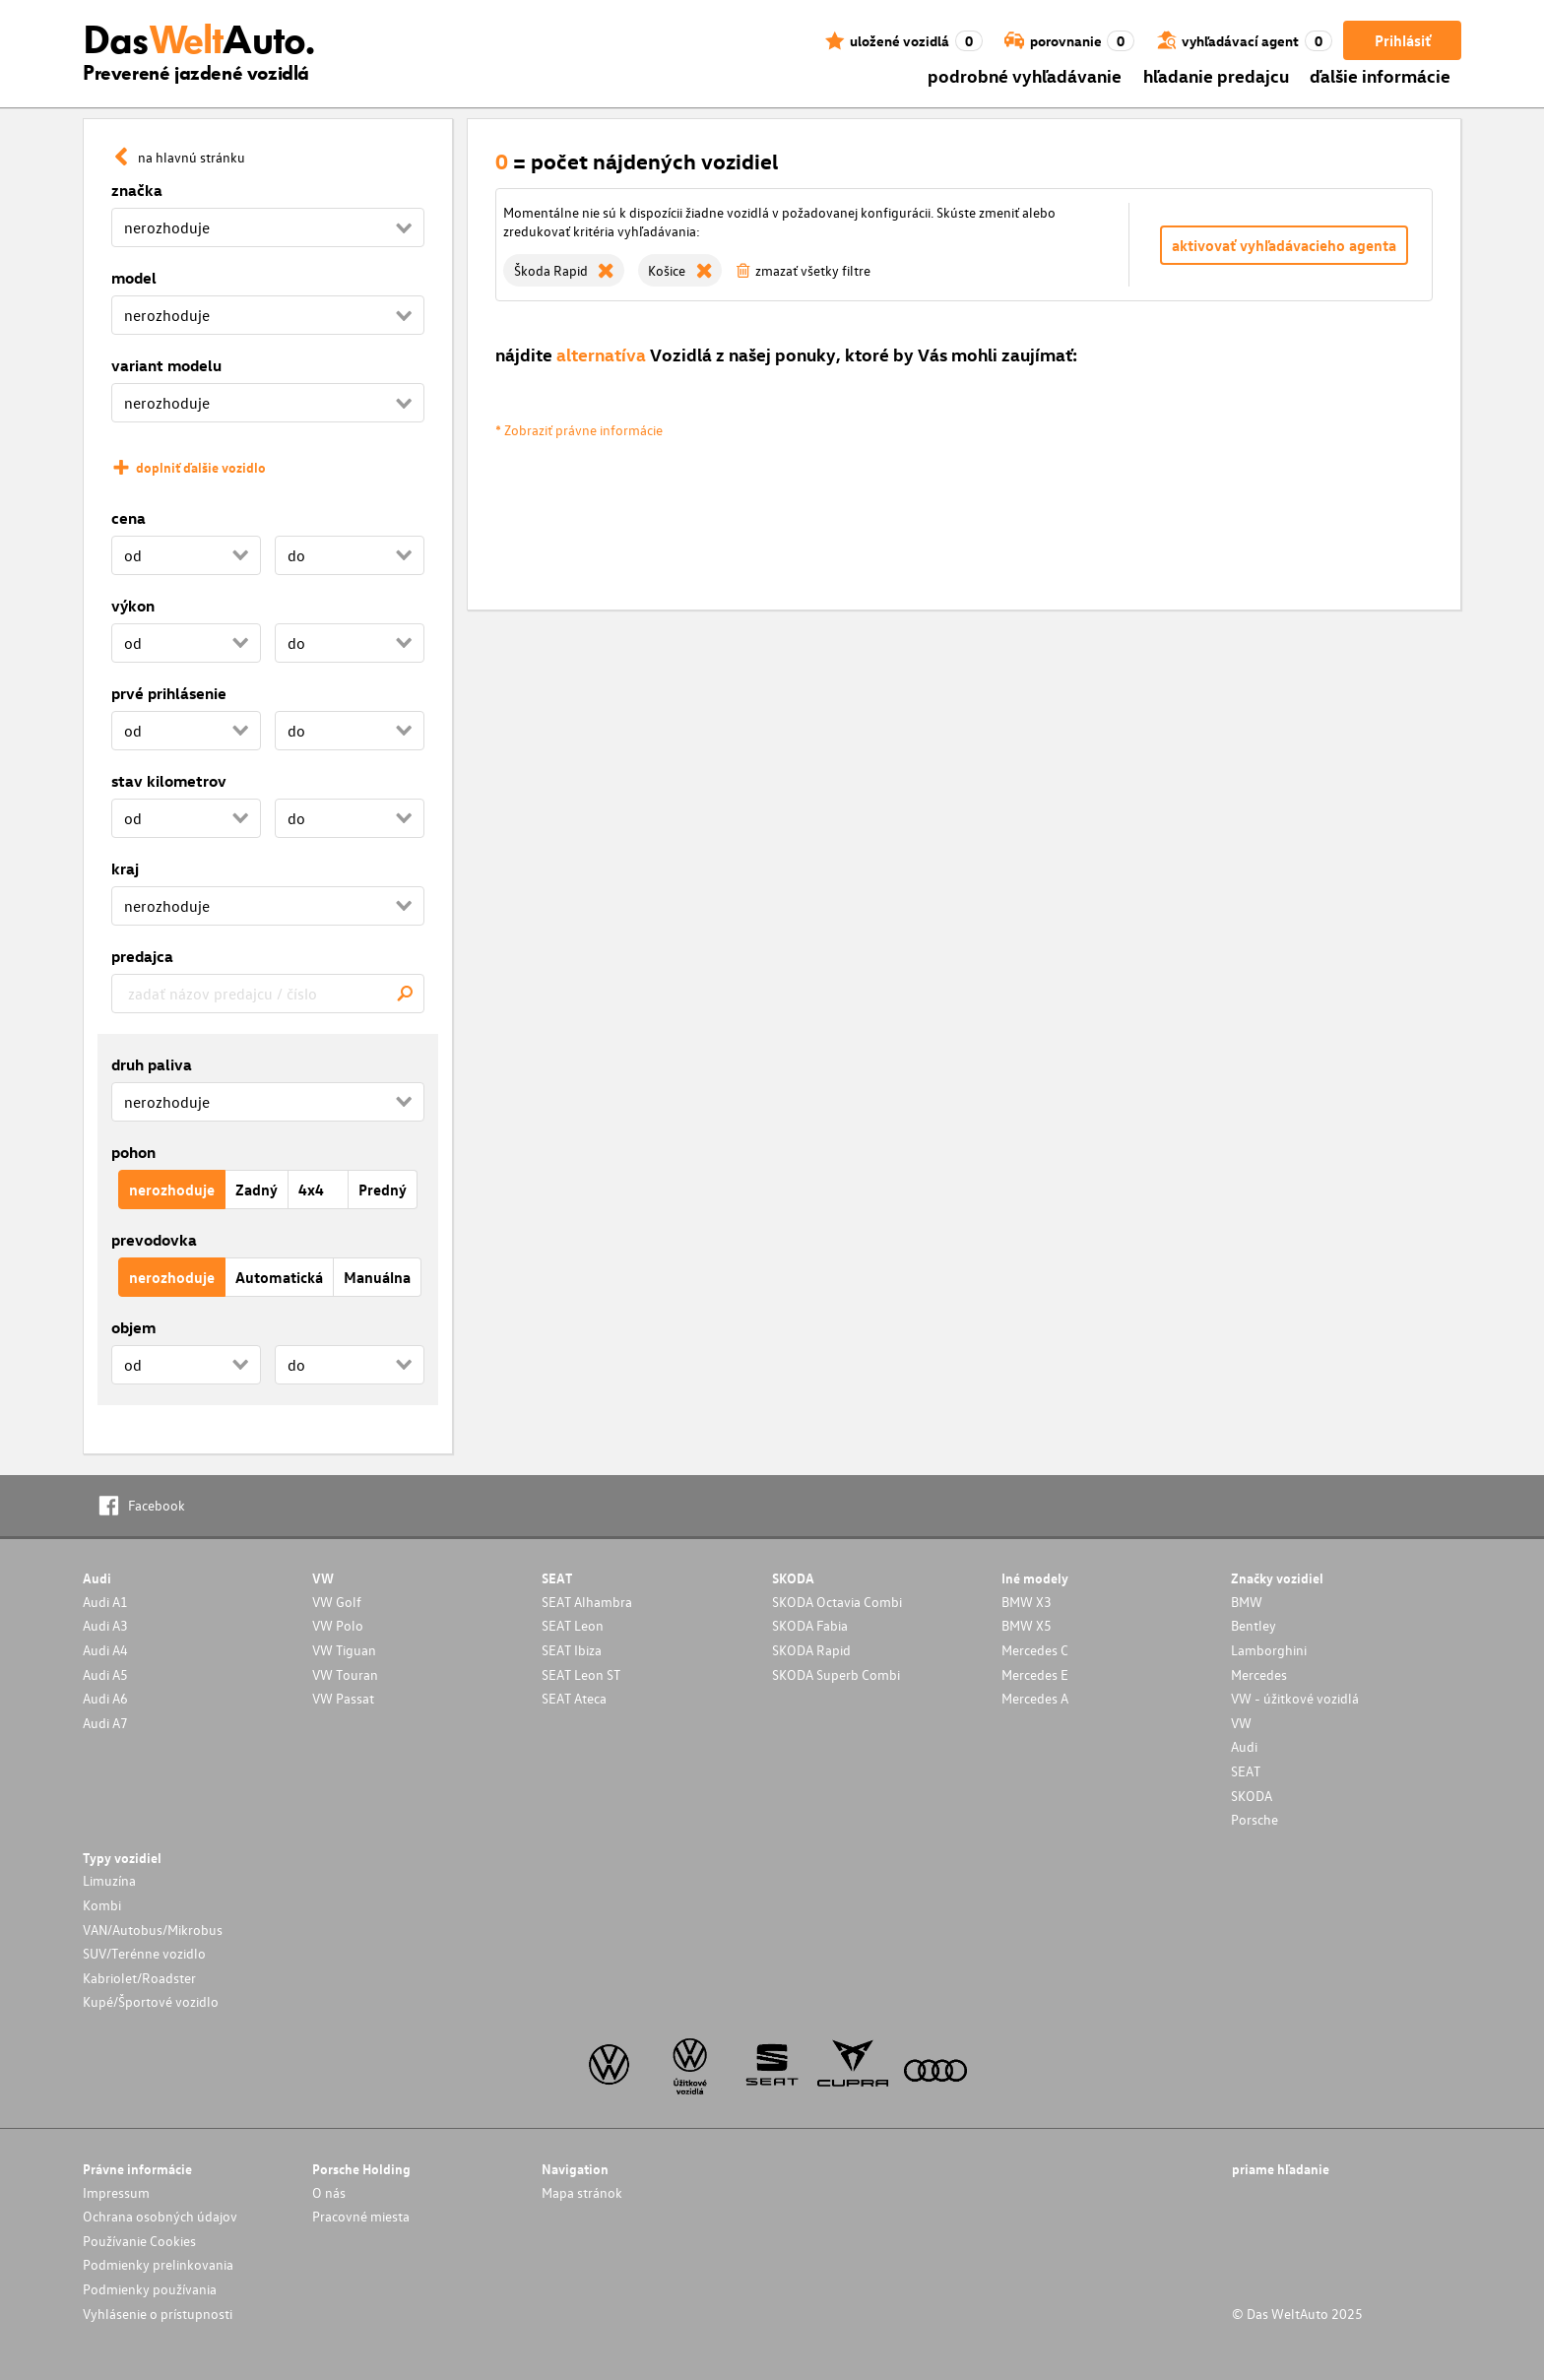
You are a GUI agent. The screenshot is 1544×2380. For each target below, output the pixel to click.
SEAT (1245, 1771)
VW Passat (343, 1698)
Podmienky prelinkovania (158, 2264)
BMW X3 (1026, 1601)
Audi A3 (105, 1625)
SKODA (1251, 1795)
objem (133, 1327)
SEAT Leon (573, 1625)
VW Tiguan (344, 1649)
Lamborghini (1269, 1649)
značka (136, 190)
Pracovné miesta (361, 2216)
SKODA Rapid (811, 1649)
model (134, 278)
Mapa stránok (582, 2192)
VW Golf (336, 1601)
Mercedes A (1034, 1698)
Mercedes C (1034, 1649)
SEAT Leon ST (581, 1674)
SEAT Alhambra (587, 1601)
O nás (329, 2192)
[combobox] (267, 993)
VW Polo (337, 1625)
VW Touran (345, 1674)
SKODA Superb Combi (836, 1674)
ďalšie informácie (1380, 75)
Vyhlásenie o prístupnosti (157, 2313)
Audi (1244, 1746)
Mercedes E (1034, 1674)
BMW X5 (1026, 1625)
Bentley (1253, 1625)
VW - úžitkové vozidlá (1295, 1698)
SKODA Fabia (810, 1625)
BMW (1246, 1601)
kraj (125, 868)
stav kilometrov (168, 781)
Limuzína (109, 1880)
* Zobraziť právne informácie (579, 429)
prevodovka (154, 1240)
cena (128, 518)
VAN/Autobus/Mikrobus (153, 1929)
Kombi (102, 1905)
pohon (133, 1152)
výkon (133, 605)
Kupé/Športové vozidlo (151, 2001)
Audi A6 (105, 1698)
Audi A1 (105, 1601)
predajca (142, 956)
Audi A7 (105, 1722)
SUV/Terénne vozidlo (144, 1953)
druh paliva (151, 1064)
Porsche (1254, 1819)
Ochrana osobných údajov (160, 2216)
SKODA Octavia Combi (837, 1601)
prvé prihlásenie (168, 693)
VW (1241, 1722)
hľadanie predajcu (1216, 75)
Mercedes (1259, 1674)
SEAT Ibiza (572, 1649)
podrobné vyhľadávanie (1025, 75)
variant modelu (166, 365)
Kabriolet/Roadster (139, 1977)
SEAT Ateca (574, 1698)
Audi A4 (105, 1649)
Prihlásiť (1403, 40)
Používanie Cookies (139, 2240)
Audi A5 (105, 1674)
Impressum (116, 2192)
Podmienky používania (150, 2289)
